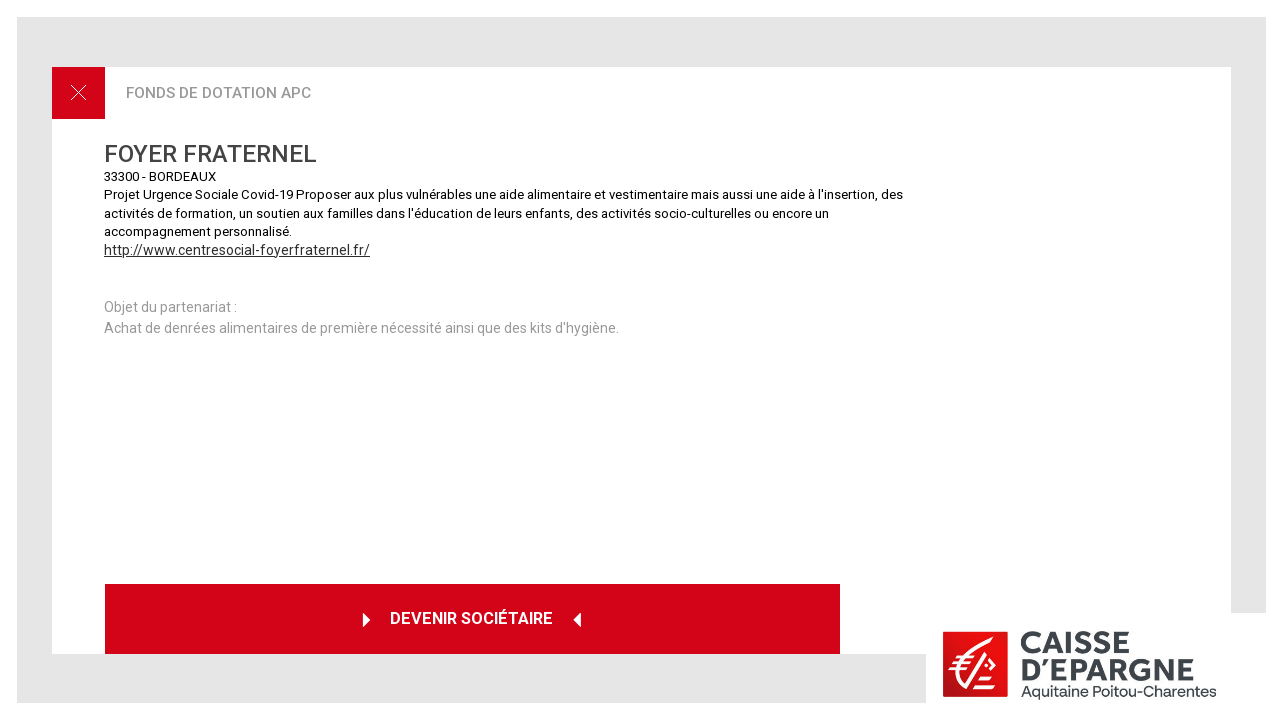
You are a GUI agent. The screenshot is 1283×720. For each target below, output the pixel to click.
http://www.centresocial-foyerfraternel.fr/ (237, 250)
